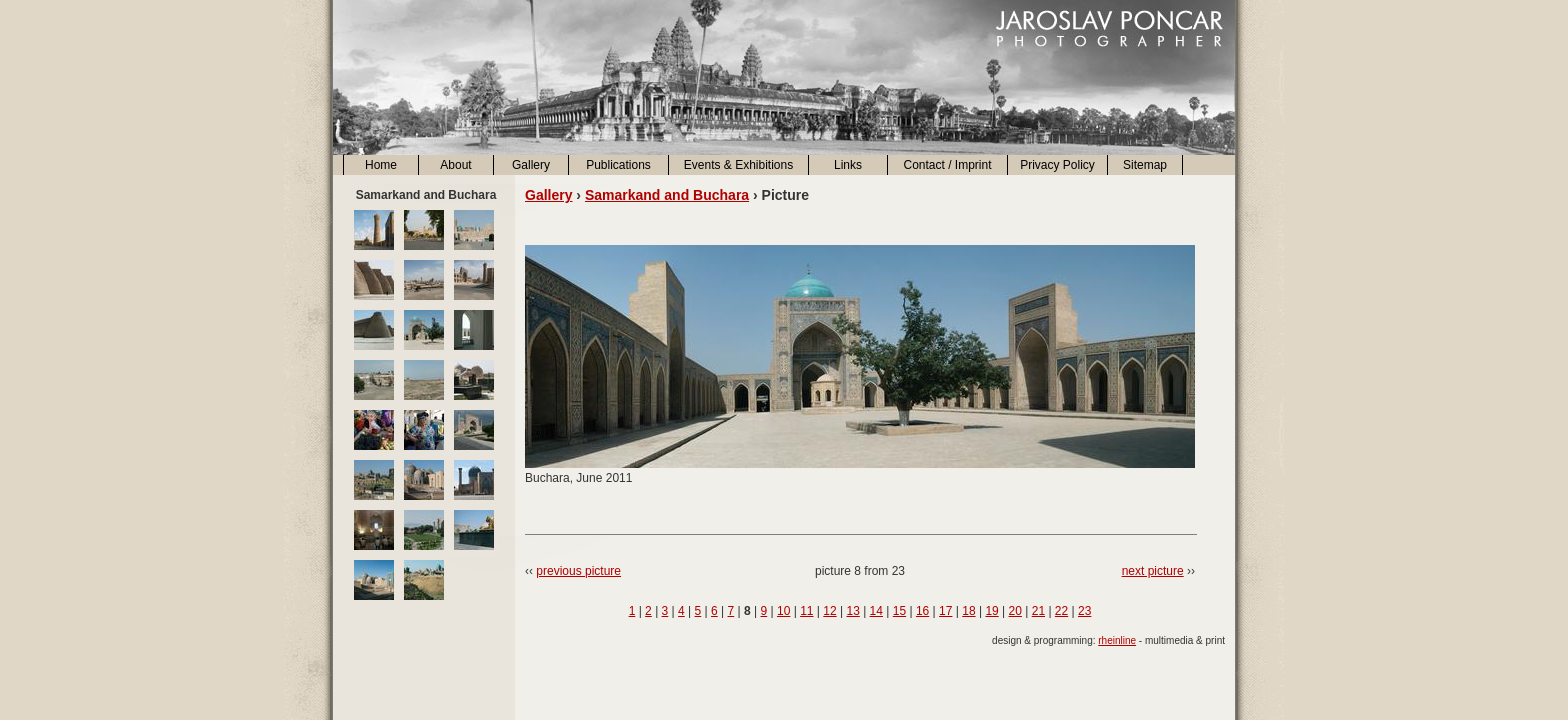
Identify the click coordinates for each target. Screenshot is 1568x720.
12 (829, 611)
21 (1038, 611)
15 (899, 611)
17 (945, 611)
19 (991, 611)
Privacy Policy (1057, 165)
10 (783, 611)
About (455, 165)
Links (848, 165)
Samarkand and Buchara (667, 195)
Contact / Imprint (947, 165)
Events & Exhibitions (738, 165)
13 (852, 611)
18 (968, 611)
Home (381, 165)
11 (806, 611)
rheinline (1117, 640)
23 (1084, 611)
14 (876, 611)
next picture (1153, 571)
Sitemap (1145, 165)
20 (1015, 611)
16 (922, 611)
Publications (618, 165)
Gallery (531, 165)
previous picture (578, 571)
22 (1061, 611)
